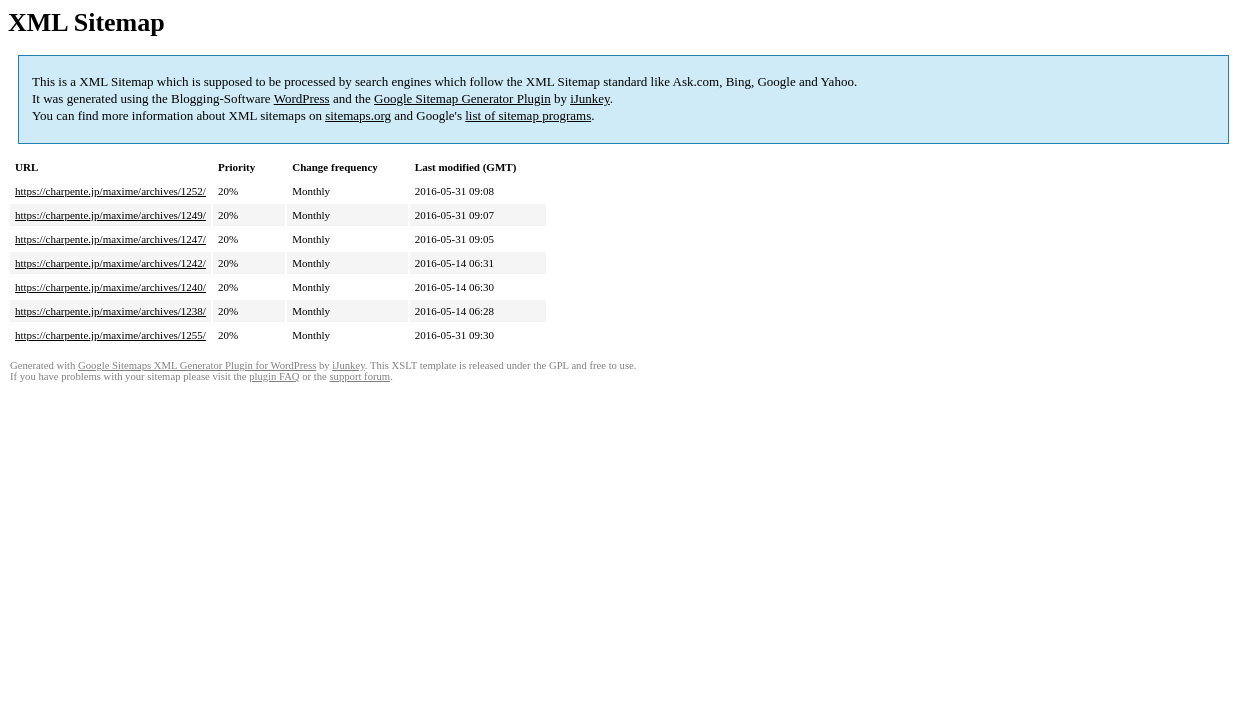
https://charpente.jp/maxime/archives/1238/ (110, 311)
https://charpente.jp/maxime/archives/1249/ (110, 215)
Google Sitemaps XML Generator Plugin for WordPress (197, 365)
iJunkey (590, 98)
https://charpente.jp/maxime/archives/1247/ (110, 239)
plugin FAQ (274, 376)
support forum (359, 376)
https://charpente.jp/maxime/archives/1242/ (110, 263)
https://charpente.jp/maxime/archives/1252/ (110, 191)
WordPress (302, 98)
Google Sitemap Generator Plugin (462, 98)
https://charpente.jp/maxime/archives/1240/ (110, 287)
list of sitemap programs (528, 115)
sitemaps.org (358, 115)
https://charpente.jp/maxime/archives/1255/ (110, 335)
